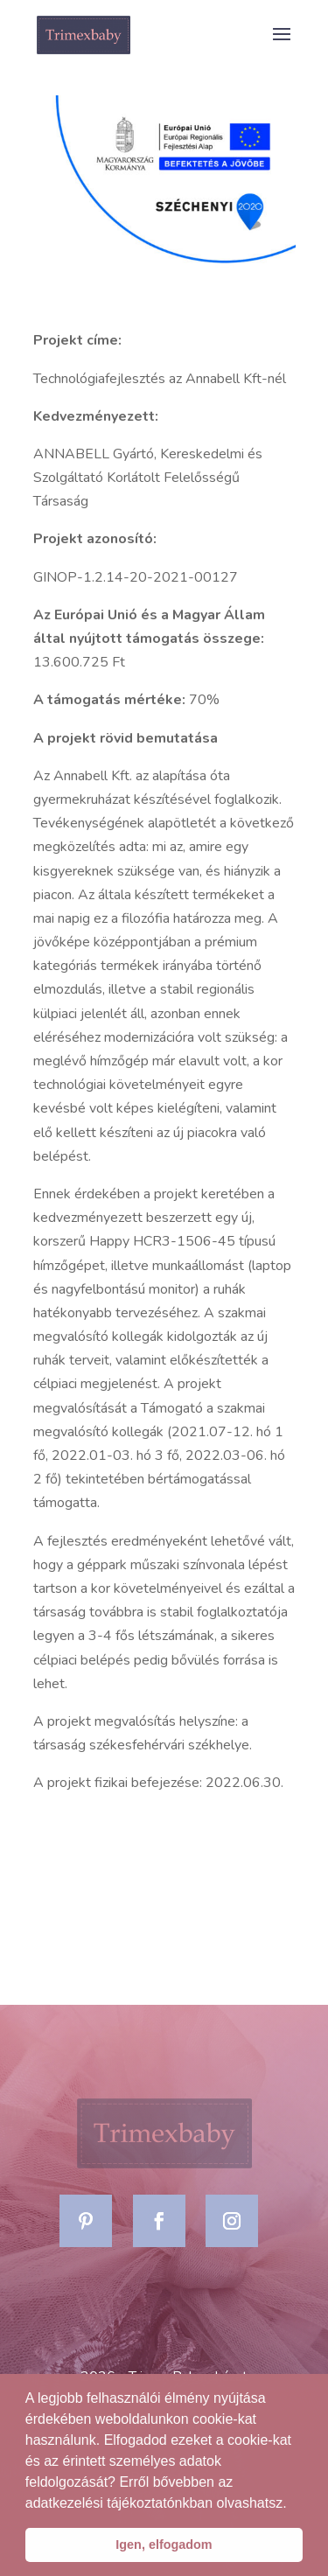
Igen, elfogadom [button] (163, 2545)
